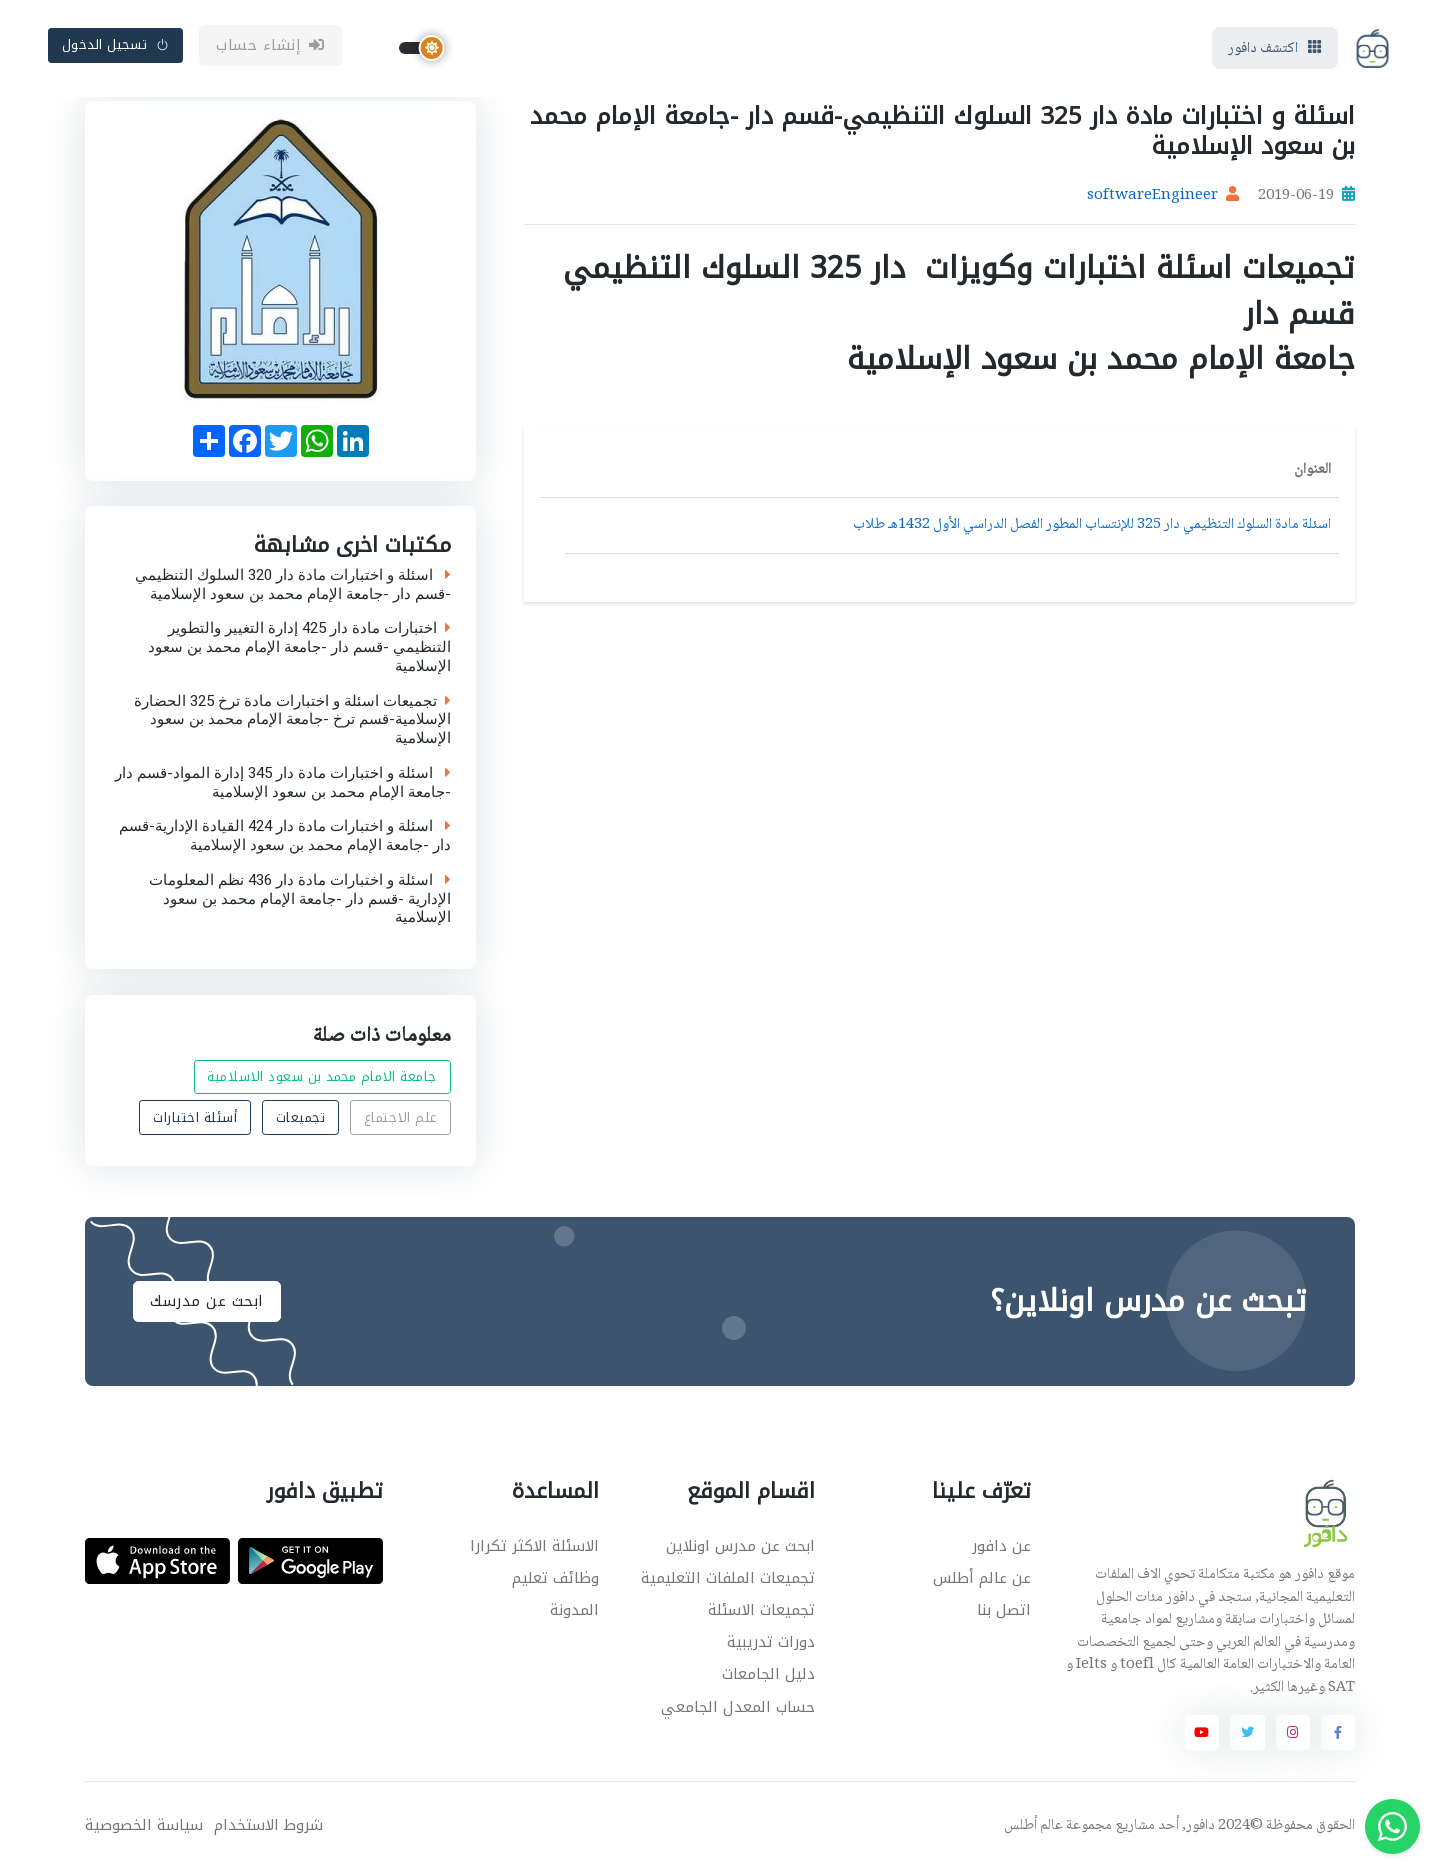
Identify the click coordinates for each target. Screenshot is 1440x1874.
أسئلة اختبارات (195, 1120)
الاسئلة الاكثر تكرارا (534, 1549)
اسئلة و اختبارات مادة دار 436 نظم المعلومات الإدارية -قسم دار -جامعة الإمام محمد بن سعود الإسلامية (300, 902)
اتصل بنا (1004, 1613)
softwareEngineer (1152, 200)
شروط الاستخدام (268, 1828)
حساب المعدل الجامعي (738, 1710)
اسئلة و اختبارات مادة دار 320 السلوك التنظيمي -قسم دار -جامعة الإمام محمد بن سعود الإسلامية (293, 588)
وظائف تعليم (555, 1581)
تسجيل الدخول (116, 46)
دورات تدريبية (771, 1646)
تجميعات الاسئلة (761, 1613)
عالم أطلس (1033, 1829)
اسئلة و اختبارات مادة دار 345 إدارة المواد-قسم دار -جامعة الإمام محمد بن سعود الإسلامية (283, 786)
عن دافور (1001, 1549)
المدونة (574, 1613)
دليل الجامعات (768, 1678)
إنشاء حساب (270, 47)
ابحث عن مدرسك (207, 1304)
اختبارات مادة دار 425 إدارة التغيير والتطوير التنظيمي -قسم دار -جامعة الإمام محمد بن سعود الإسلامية (299, 651)
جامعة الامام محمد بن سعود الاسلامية (322, 1079)
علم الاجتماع (400, 1120)
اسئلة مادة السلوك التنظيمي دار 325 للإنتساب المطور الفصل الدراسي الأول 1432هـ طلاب (1092, 529)
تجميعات (301, 1120)
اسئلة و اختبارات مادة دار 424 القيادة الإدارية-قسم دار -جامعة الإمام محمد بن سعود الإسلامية (285, 840)
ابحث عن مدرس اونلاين (740, 1549)
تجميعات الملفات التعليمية (728, 1581)
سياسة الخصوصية (144, 1828)
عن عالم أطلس (982, 1581)
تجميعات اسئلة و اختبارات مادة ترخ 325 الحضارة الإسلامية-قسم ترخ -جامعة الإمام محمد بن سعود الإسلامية (292, 723)
